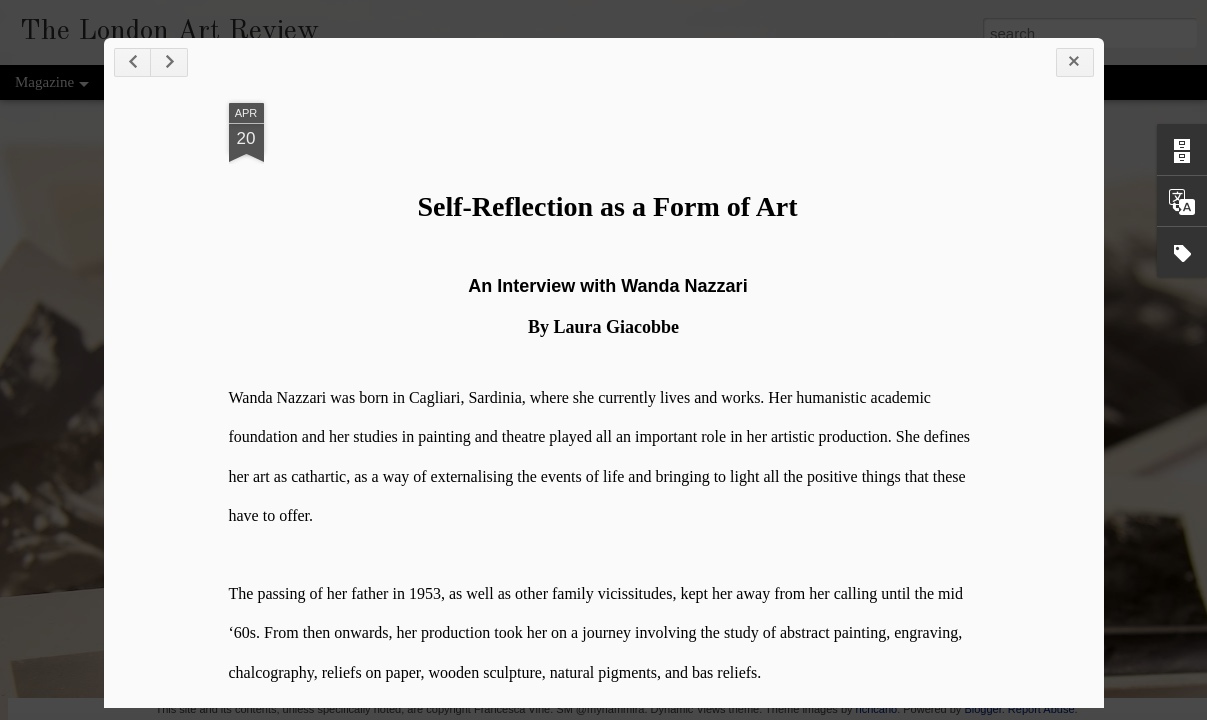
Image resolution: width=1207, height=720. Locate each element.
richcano (877, 709)
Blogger (982, 709)
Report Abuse (1041, 709)
